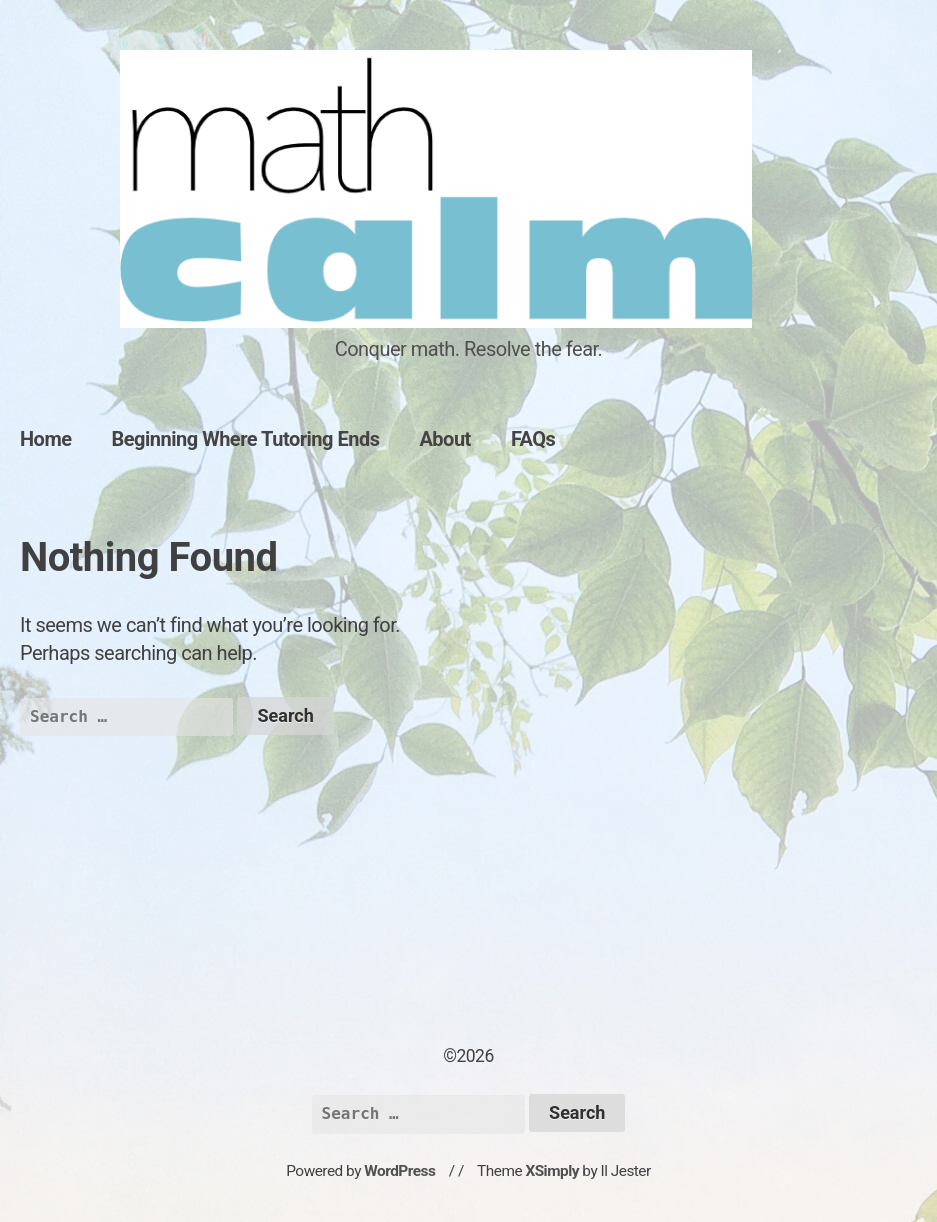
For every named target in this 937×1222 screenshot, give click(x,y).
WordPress (399, 1171)
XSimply (552, 1171)
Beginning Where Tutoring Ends (246, 439)
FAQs (533, 439)
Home (46, 439)
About (444, 439)
